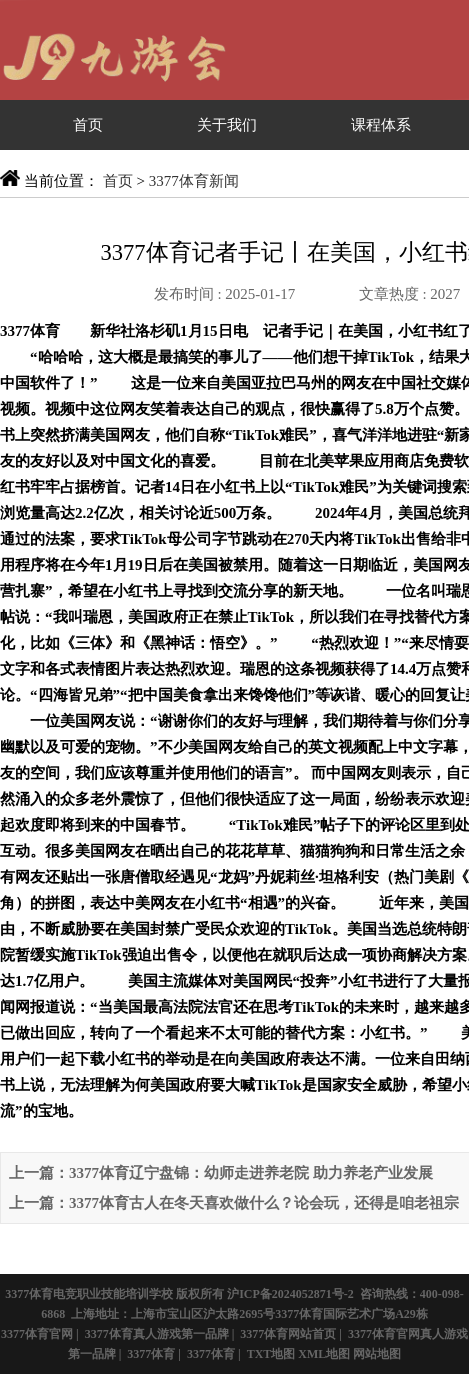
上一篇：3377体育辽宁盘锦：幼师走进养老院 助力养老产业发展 (221, 1173)
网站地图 (377, 1354)
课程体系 (381, 125)
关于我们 (227, 125)
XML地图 (324, 1354)
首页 (88, 125)
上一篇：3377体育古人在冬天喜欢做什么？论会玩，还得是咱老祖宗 (234, 1203)
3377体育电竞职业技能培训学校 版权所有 (114, 1294)
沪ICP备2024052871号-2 (290, 1294)
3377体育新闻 (194, 181)
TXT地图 (271, 1354)
